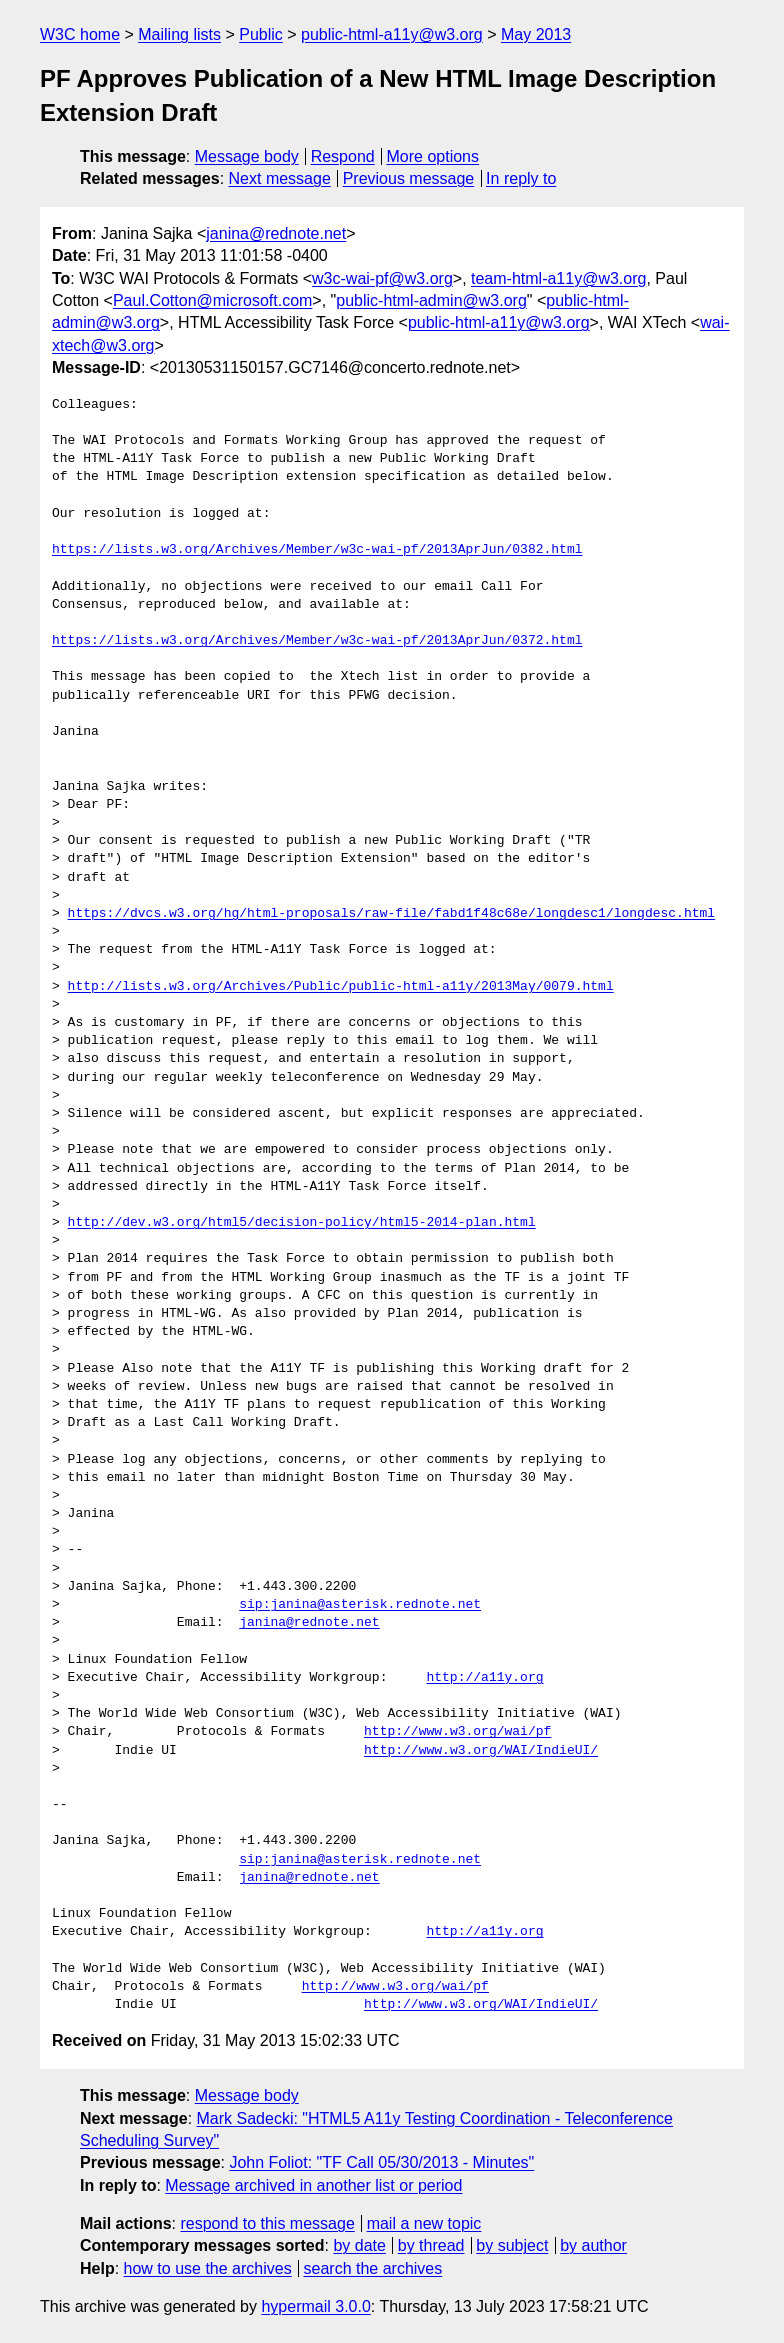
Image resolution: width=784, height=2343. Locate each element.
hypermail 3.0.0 (315, 2306)
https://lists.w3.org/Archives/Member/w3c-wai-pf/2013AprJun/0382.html (317, 550)
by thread (431, 2245)
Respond (343, 156)
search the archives (373, 2268)
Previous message (409, 178)
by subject (512, 2245)
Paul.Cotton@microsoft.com (212, 300)
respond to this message (267, 2223)
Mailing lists (179, 34)
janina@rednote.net (276, 233)
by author (593, 2245)
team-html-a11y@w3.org (558, 278)
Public (261, 34)
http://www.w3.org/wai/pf (457, 1732)
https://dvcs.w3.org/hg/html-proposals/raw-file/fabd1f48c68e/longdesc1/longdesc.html (391, 914)
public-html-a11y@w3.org (392, 34)
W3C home (80, 34)
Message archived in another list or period (313, 2185)
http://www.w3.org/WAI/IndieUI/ (481, 1751)
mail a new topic (424, 2223)
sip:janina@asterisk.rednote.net (360, 1605)
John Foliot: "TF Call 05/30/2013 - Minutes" (381, 2162)
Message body (247, 156)
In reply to (521, 178)
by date (359, 2245)
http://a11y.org (484, 1678)
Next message (280, 178)
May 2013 (536, 34)
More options (433, 156)
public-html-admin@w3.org (431, 300)
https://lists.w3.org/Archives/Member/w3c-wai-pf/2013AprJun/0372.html (317, 641)
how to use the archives (208, 2268)
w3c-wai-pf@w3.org (382, 278)
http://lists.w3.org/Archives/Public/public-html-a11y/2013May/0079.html (341, 987)
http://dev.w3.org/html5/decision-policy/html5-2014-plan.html (302, 1223)
